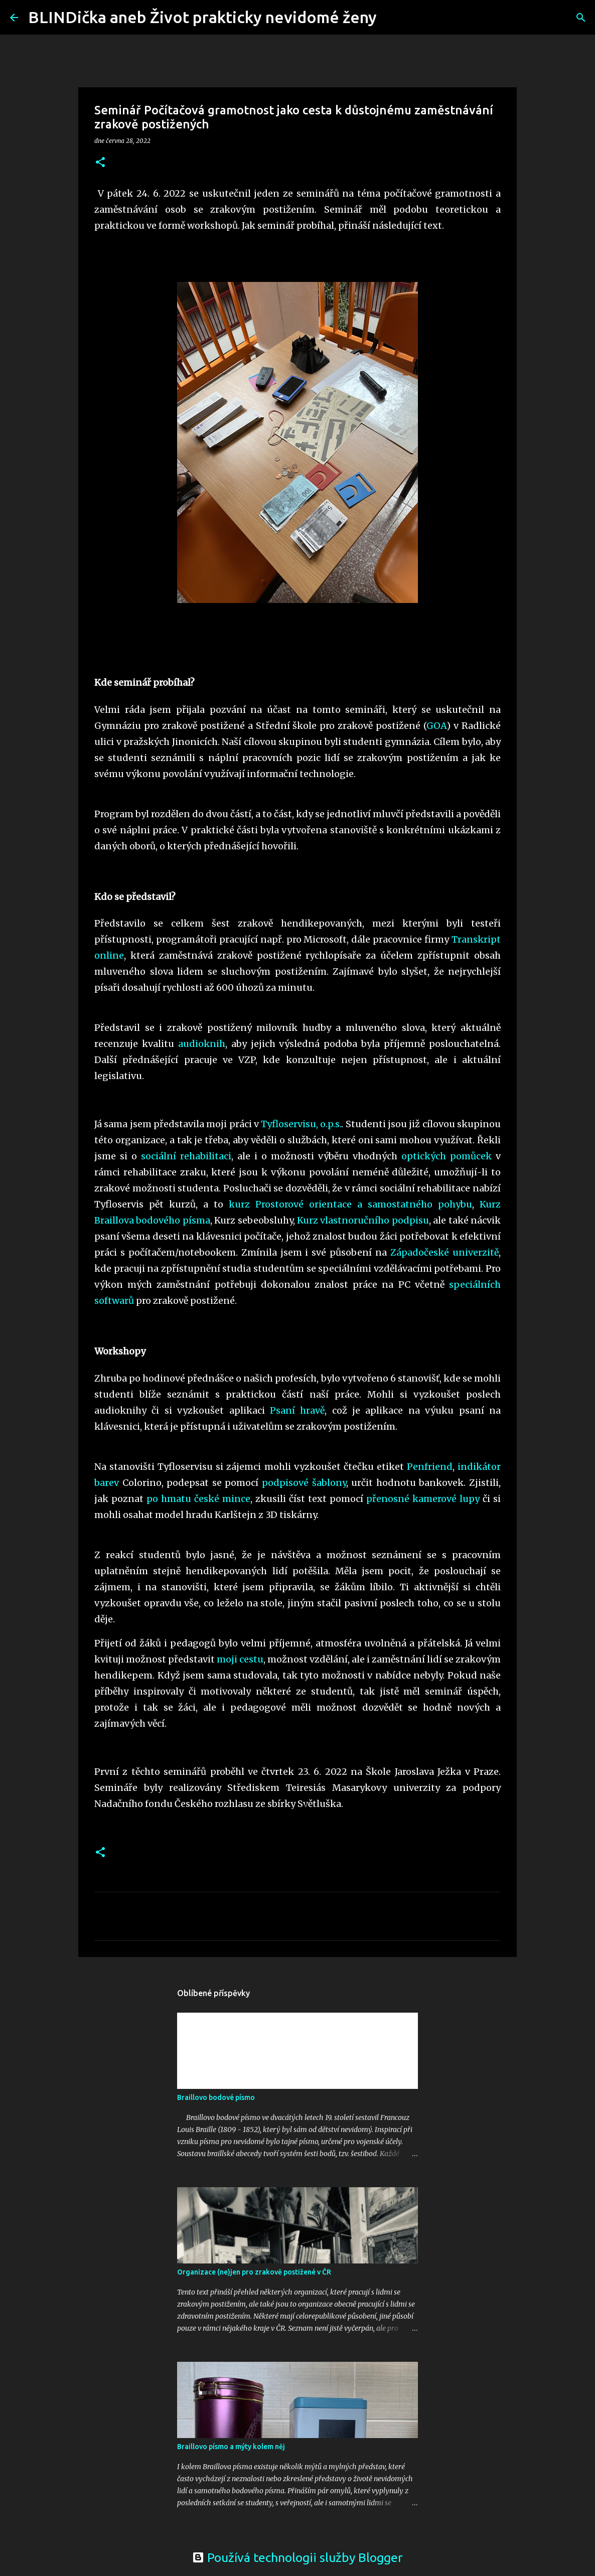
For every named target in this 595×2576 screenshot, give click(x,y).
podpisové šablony (304, 1482)
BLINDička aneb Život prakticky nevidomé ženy (202, 17)
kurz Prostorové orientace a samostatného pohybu (350, 1204)
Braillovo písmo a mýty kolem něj (231, 2447)
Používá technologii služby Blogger (297, 2557)
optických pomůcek (446, 1156)
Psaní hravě (297, 1410)
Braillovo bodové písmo (216, 2097)
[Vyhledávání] (391, 18)
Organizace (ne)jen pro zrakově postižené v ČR (254, 2272)
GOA (436, 725)
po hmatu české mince (198, 1498)
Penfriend (430, 1466)
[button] (100, 163)
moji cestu (240, 1659)
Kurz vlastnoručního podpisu (363, 1220)
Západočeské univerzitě (444, 1252)
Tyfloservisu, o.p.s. (301, 1124)
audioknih (201, 1043)
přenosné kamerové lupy (423, 1498)
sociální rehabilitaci (186, 1156)
